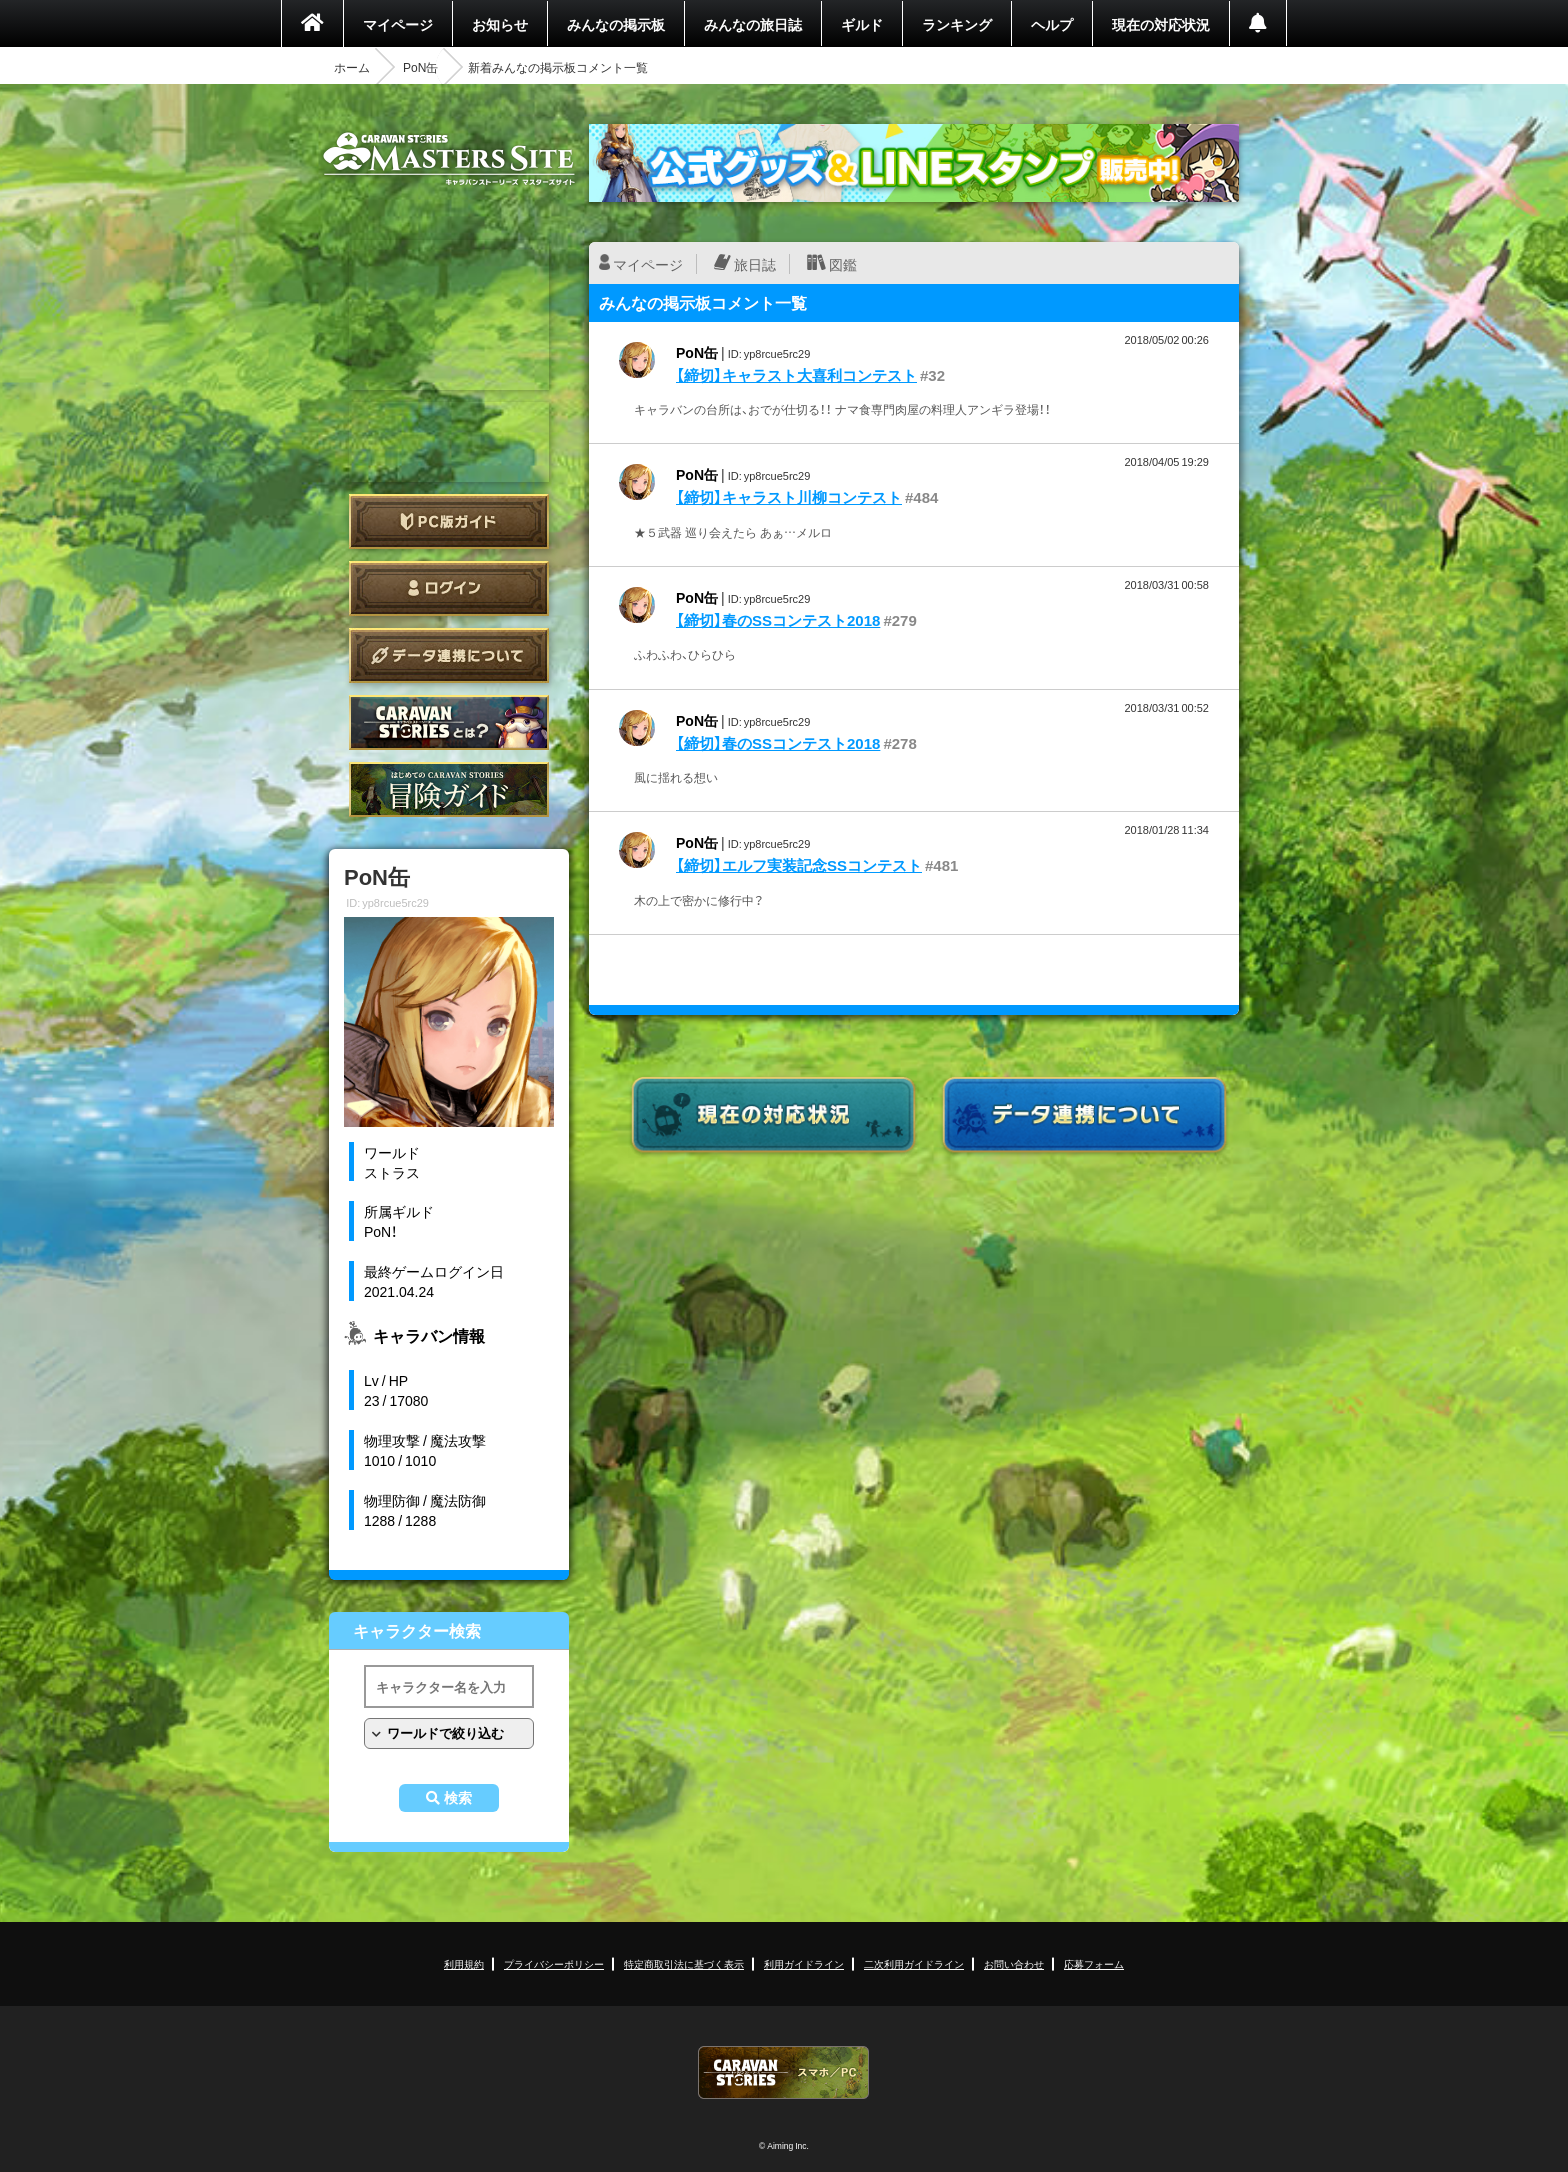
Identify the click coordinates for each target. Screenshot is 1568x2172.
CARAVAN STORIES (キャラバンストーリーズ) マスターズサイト (449, 159)
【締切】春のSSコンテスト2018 (778, 620)
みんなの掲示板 (616, 24)
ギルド (862, 24)
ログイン (449, 588)
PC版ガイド (449, 521)
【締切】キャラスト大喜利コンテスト (796, 375)
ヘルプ (1052, 24)
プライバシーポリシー (554, 1963)
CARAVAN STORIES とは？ (449, 722)
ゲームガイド (449, 789)
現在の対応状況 (1161, 24)
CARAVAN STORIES (784, 2072)
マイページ (398, 24)
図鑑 (843, 264)
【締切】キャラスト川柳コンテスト (789, 497)
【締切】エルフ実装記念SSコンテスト (799, 865)
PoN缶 (420, 67)
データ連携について (449, 655)
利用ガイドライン (804, 1963)
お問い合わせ (1014, 1963)
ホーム (352, 67)
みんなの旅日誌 (753, 24)
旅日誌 (755, 264)
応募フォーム (1094, 1963)
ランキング (957, 24)
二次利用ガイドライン (914, 1963)
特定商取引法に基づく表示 (684, 1963)
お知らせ (500, 24)
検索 (458, 1798)
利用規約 (464, 1963)
